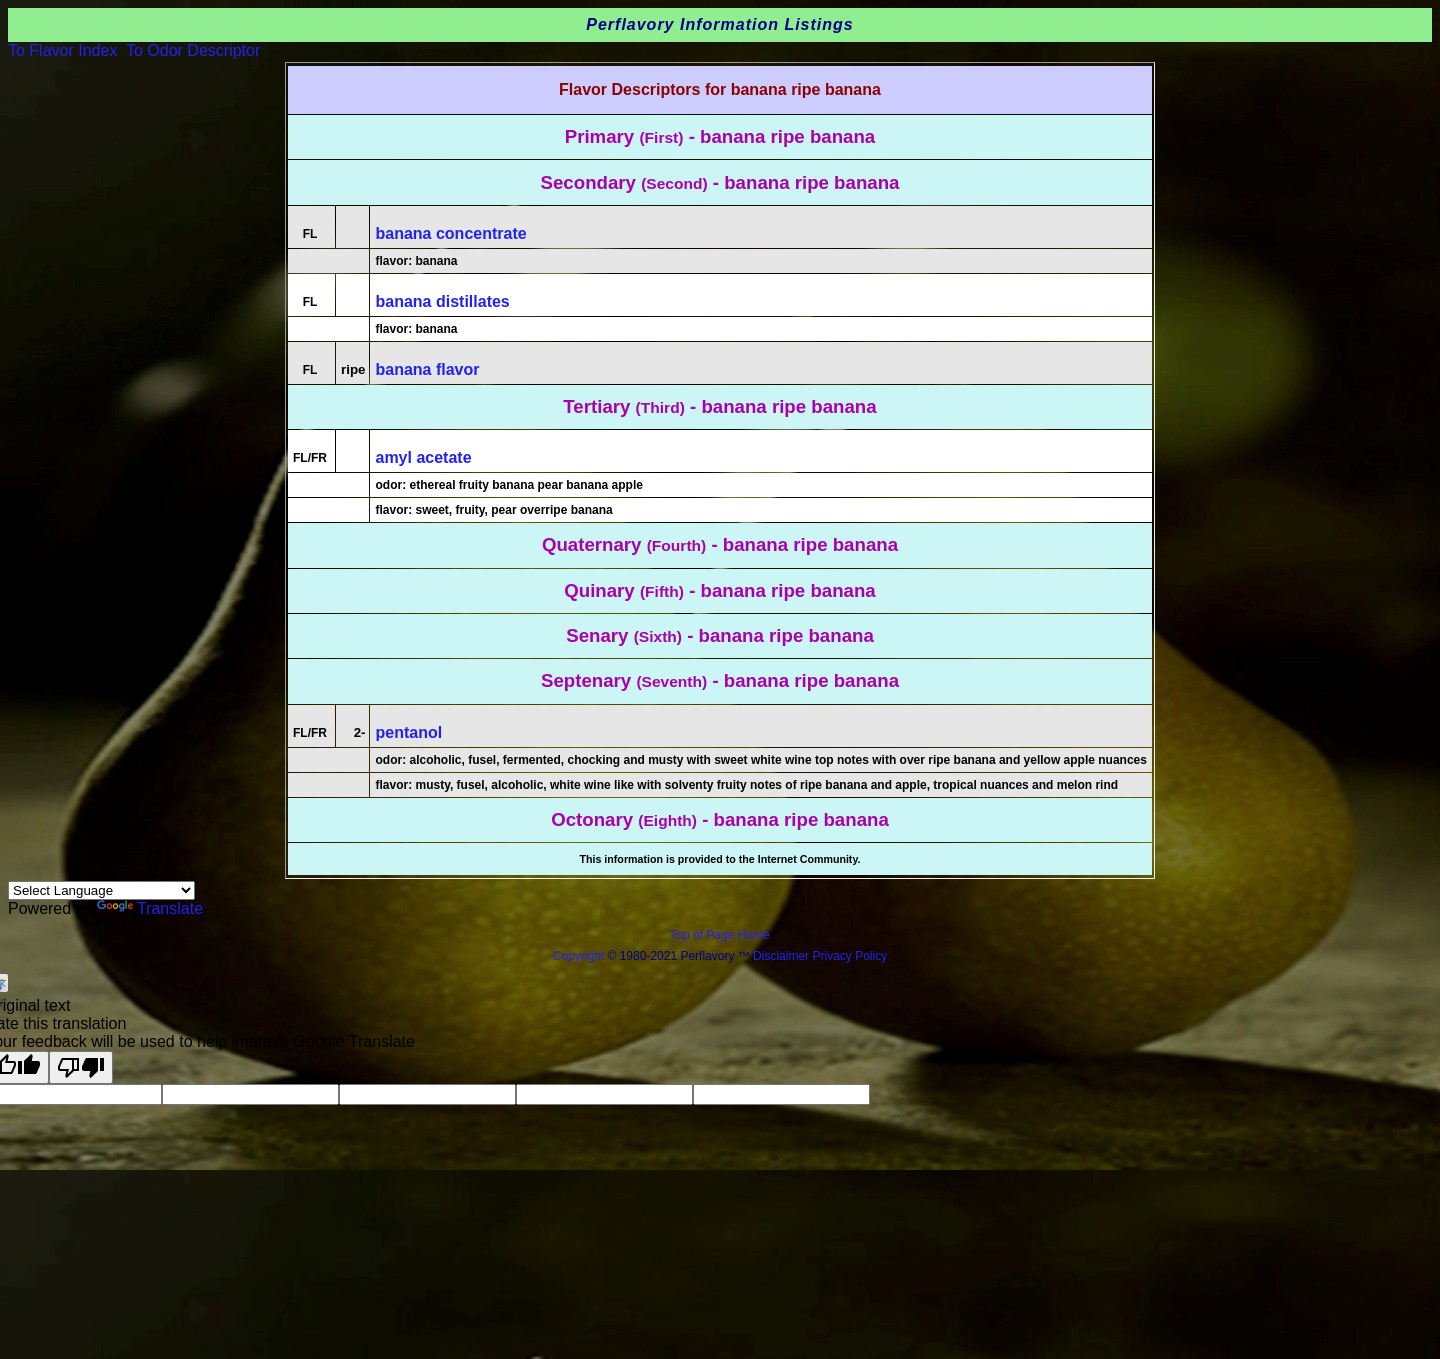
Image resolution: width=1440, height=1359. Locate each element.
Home (754, 935)
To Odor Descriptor (193, 50)
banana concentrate (450, 233)
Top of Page (703, 935)
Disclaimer (781, 956)
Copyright (578, 956)
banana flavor (427, 369)
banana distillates (442, 301)
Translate (150, 908)
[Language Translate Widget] (101, 890)
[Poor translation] (81, 1067)
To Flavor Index (62, 50)
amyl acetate (423, 457)
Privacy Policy (848, 956)
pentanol (408, 732)
